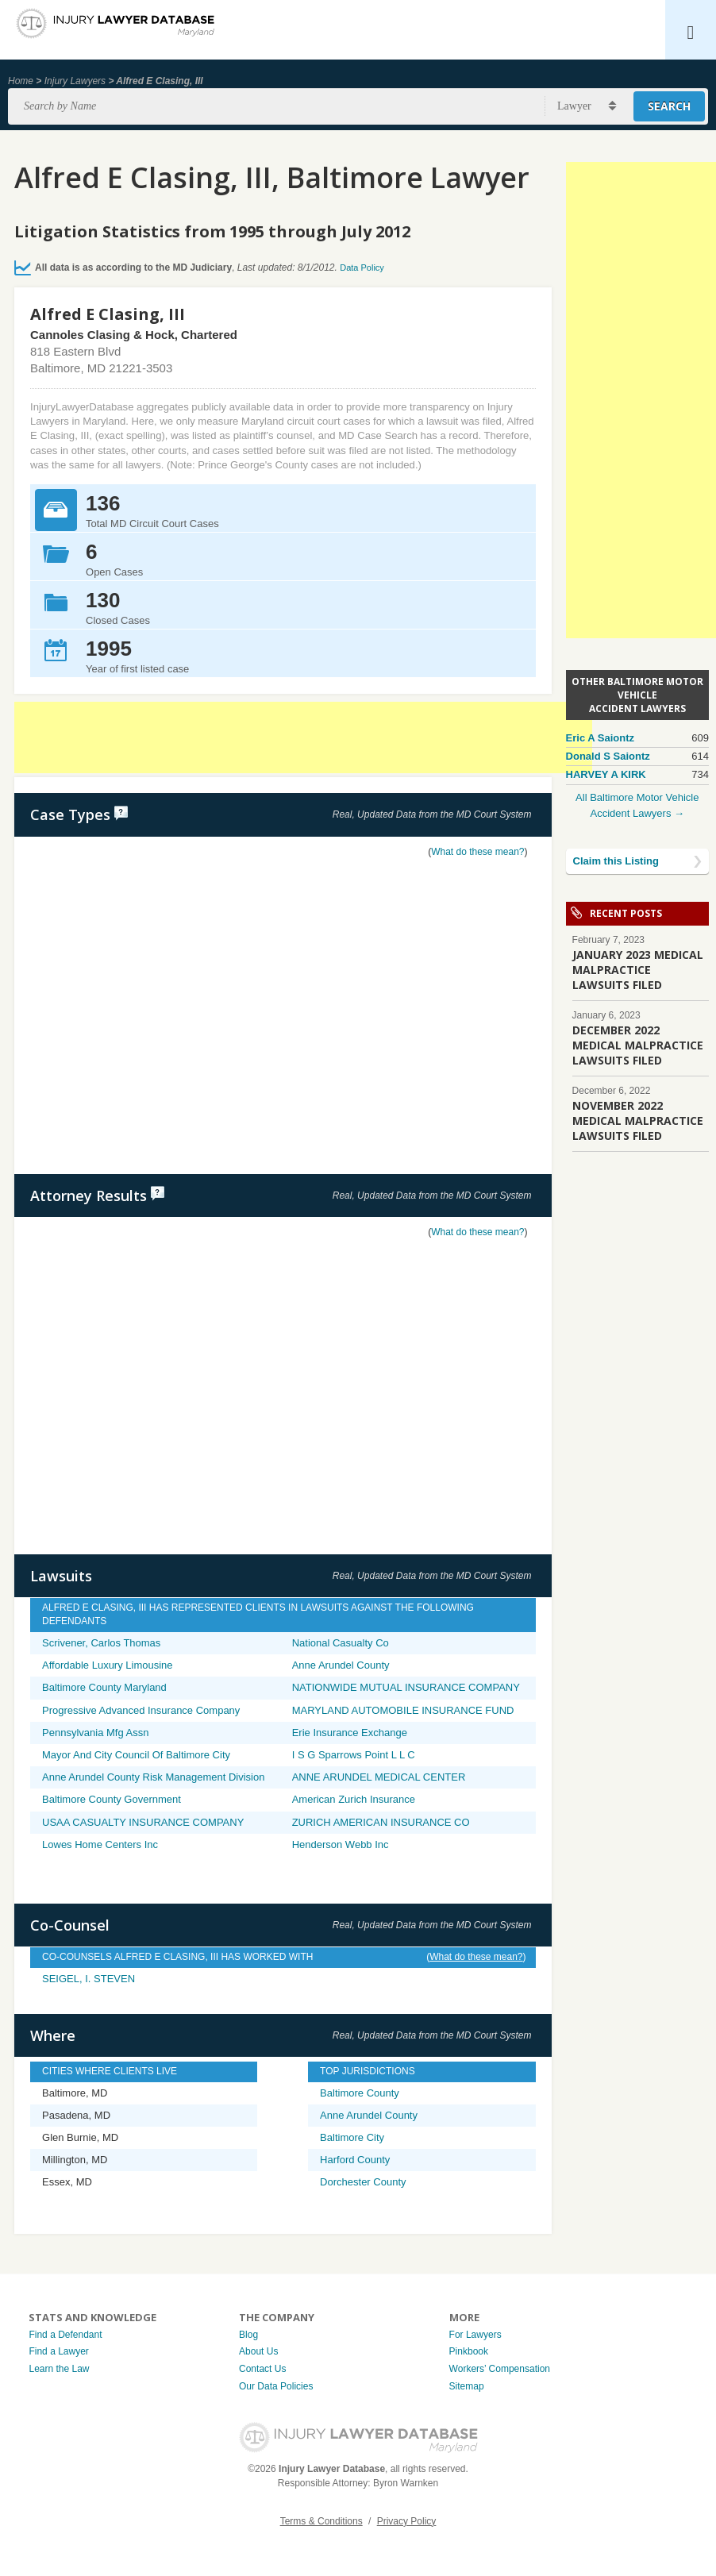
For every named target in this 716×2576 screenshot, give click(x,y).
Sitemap (466, 2386)
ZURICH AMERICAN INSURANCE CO (381, 1822)
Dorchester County (363, 2182)
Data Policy (362, 267)
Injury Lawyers (75, 81)
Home (20, 81)
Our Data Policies (276, 2386)
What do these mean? (477, 851)
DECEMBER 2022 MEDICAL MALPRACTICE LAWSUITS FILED (637, 1045)
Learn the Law (59, 2368)
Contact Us (262, 2368)
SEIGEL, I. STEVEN (88, 1979)
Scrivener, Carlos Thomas (101, 1643)
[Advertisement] (303, 737)
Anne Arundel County (341, 1665)
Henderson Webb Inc (340, 1844)
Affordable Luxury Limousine (107, 1665)
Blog (248, 2334)
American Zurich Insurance (353, 1799)
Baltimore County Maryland (104, 1687)
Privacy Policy (407, 2521)
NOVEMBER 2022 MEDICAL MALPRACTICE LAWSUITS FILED (637, 1120)
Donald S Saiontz (608, 756)
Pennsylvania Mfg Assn (95, 1733)
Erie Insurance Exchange (349, 1733)
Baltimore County (359, 2093)
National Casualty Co (340, 1643)
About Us (258, 2351)
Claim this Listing (616, 861)
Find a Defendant (65, 2334)
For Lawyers (475, 2334)
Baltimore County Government (111, 1799)
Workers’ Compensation (499, 2368)
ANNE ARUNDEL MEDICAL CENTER (379, 1777)
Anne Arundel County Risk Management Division (153, 1777)
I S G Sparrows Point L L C (353, 1755)
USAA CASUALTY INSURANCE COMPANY (143, 1822)
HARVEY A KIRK (606, 774)
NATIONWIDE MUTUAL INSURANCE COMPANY (406, 1687)
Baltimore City (352, 2137)
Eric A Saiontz (600, 738)
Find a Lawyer (58, 2351)
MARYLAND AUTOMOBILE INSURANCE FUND (403, 1710)
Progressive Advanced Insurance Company (141, 1710)
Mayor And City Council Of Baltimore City (136, 1755)
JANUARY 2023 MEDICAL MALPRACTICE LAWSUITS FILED (637, 969)
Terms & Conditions (321, 2521)
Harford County (355, 2160)
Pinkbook (468, 2351)
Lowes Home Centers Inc (100, 1844)
